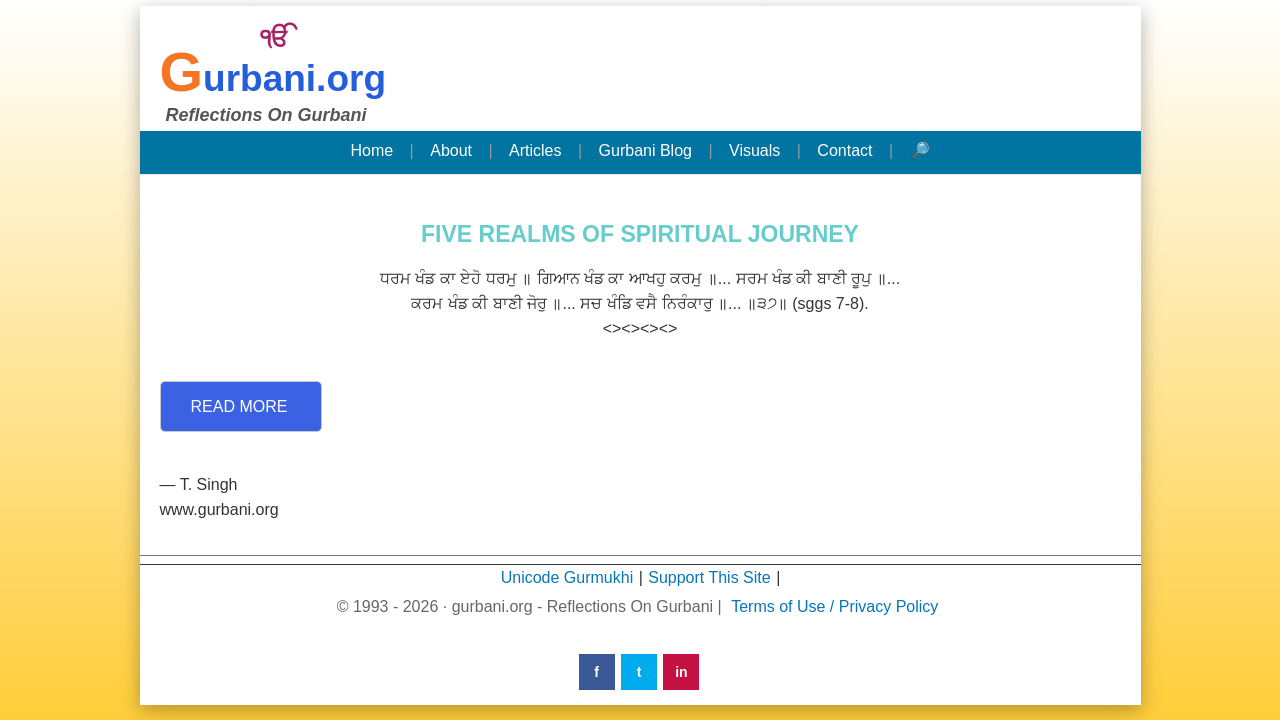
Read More (239, 406)
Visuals (754, 150)
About (451, 150)
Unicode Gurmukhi (567, 577)
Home (371, 150)
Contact (844, 150)
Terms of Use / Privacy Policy (834, 606)
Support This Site (709, 577)
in (681, 672)
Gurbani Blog (645, 150)
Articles (535, 150)
